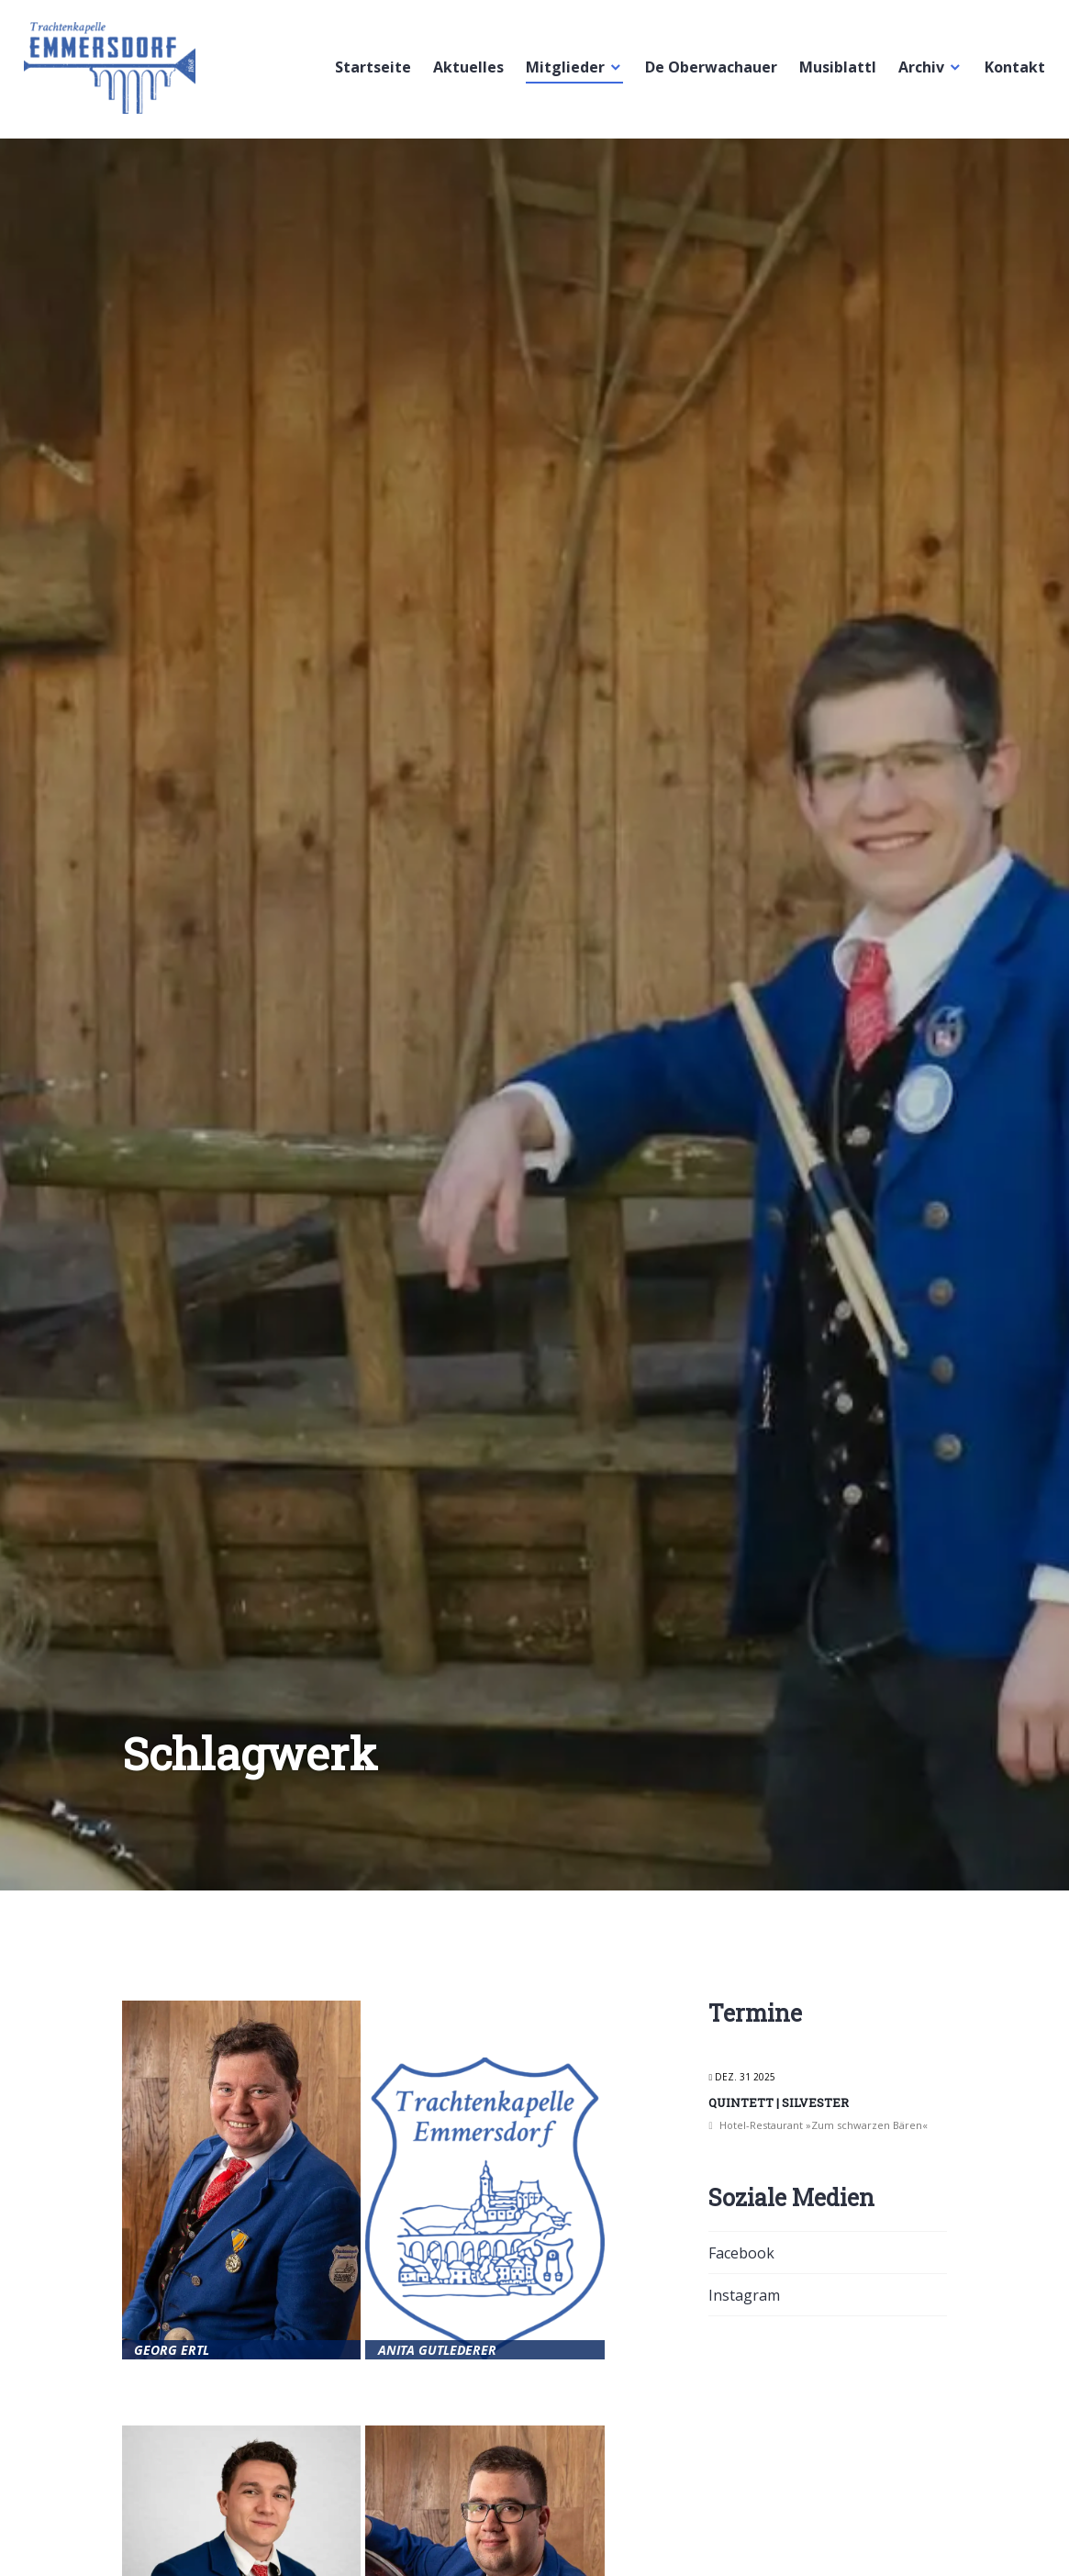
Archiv (918, 72)
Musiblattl (834, 72)
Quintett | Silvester (778, 2102)
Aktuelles (464, 72)
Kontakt (1011, 72)
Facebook (741, 2253)
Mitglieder (561, 72)
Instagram (744, 2295)
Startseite (369, 72)
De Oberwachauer (707, 72)
